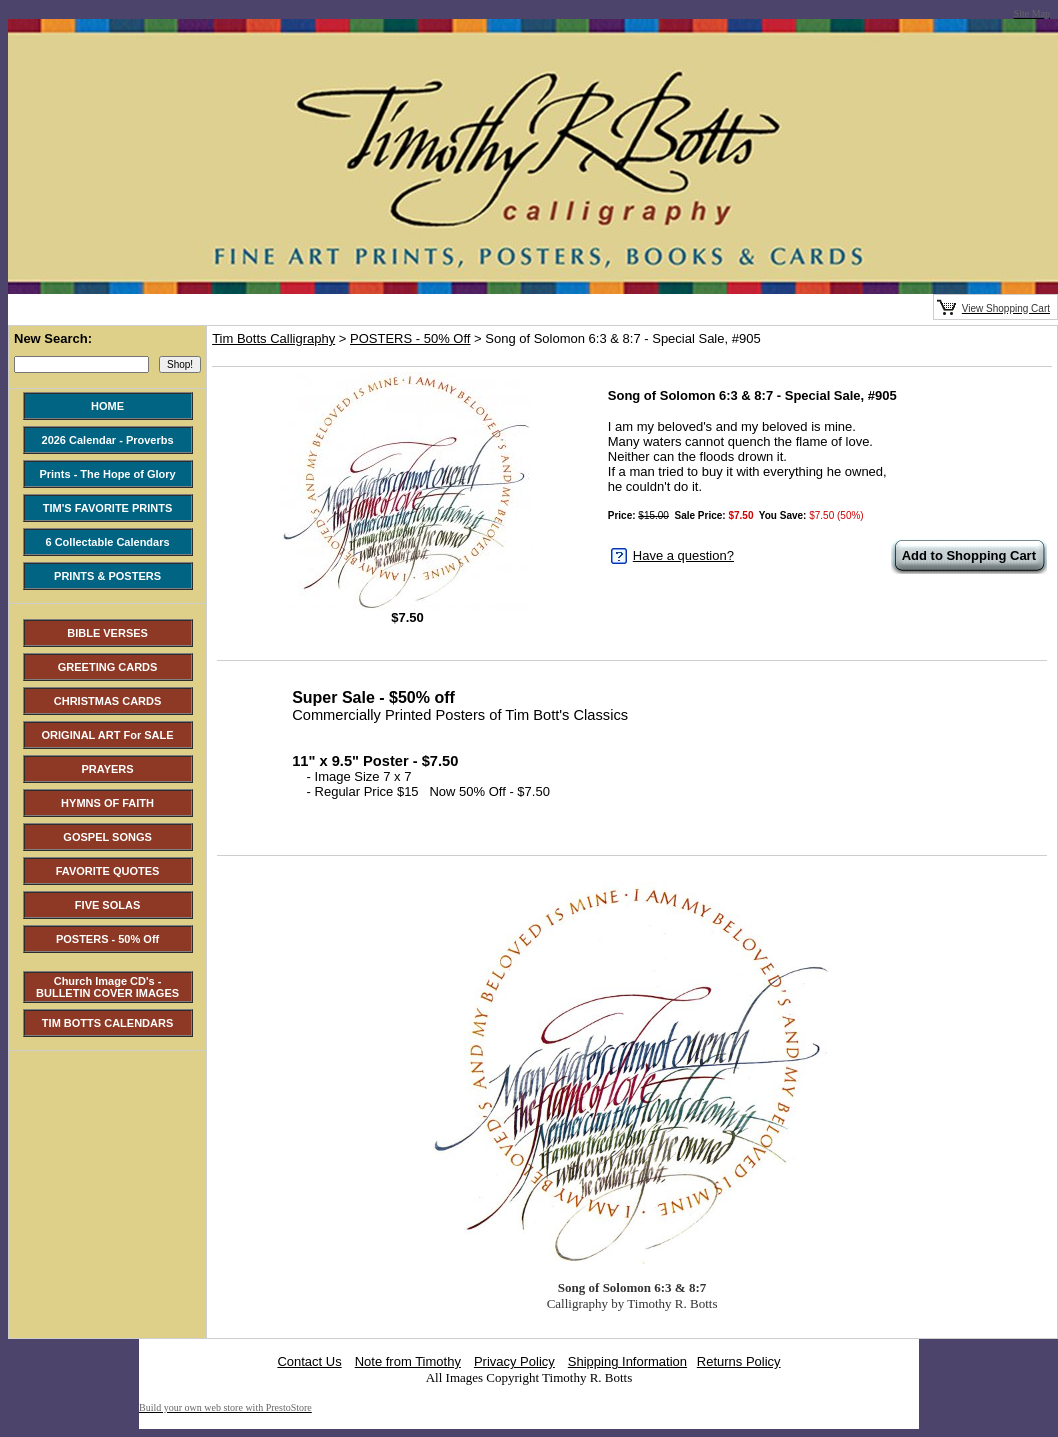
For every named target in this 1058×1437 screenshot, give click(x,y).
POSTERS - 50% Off (410, 338)
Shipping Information (627, 1361)
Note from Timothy (408, 1361)
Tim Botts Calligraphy (273, 338)
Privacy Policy (514, 1361)
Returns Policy (739, 1361)
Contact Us (309, 1361)
